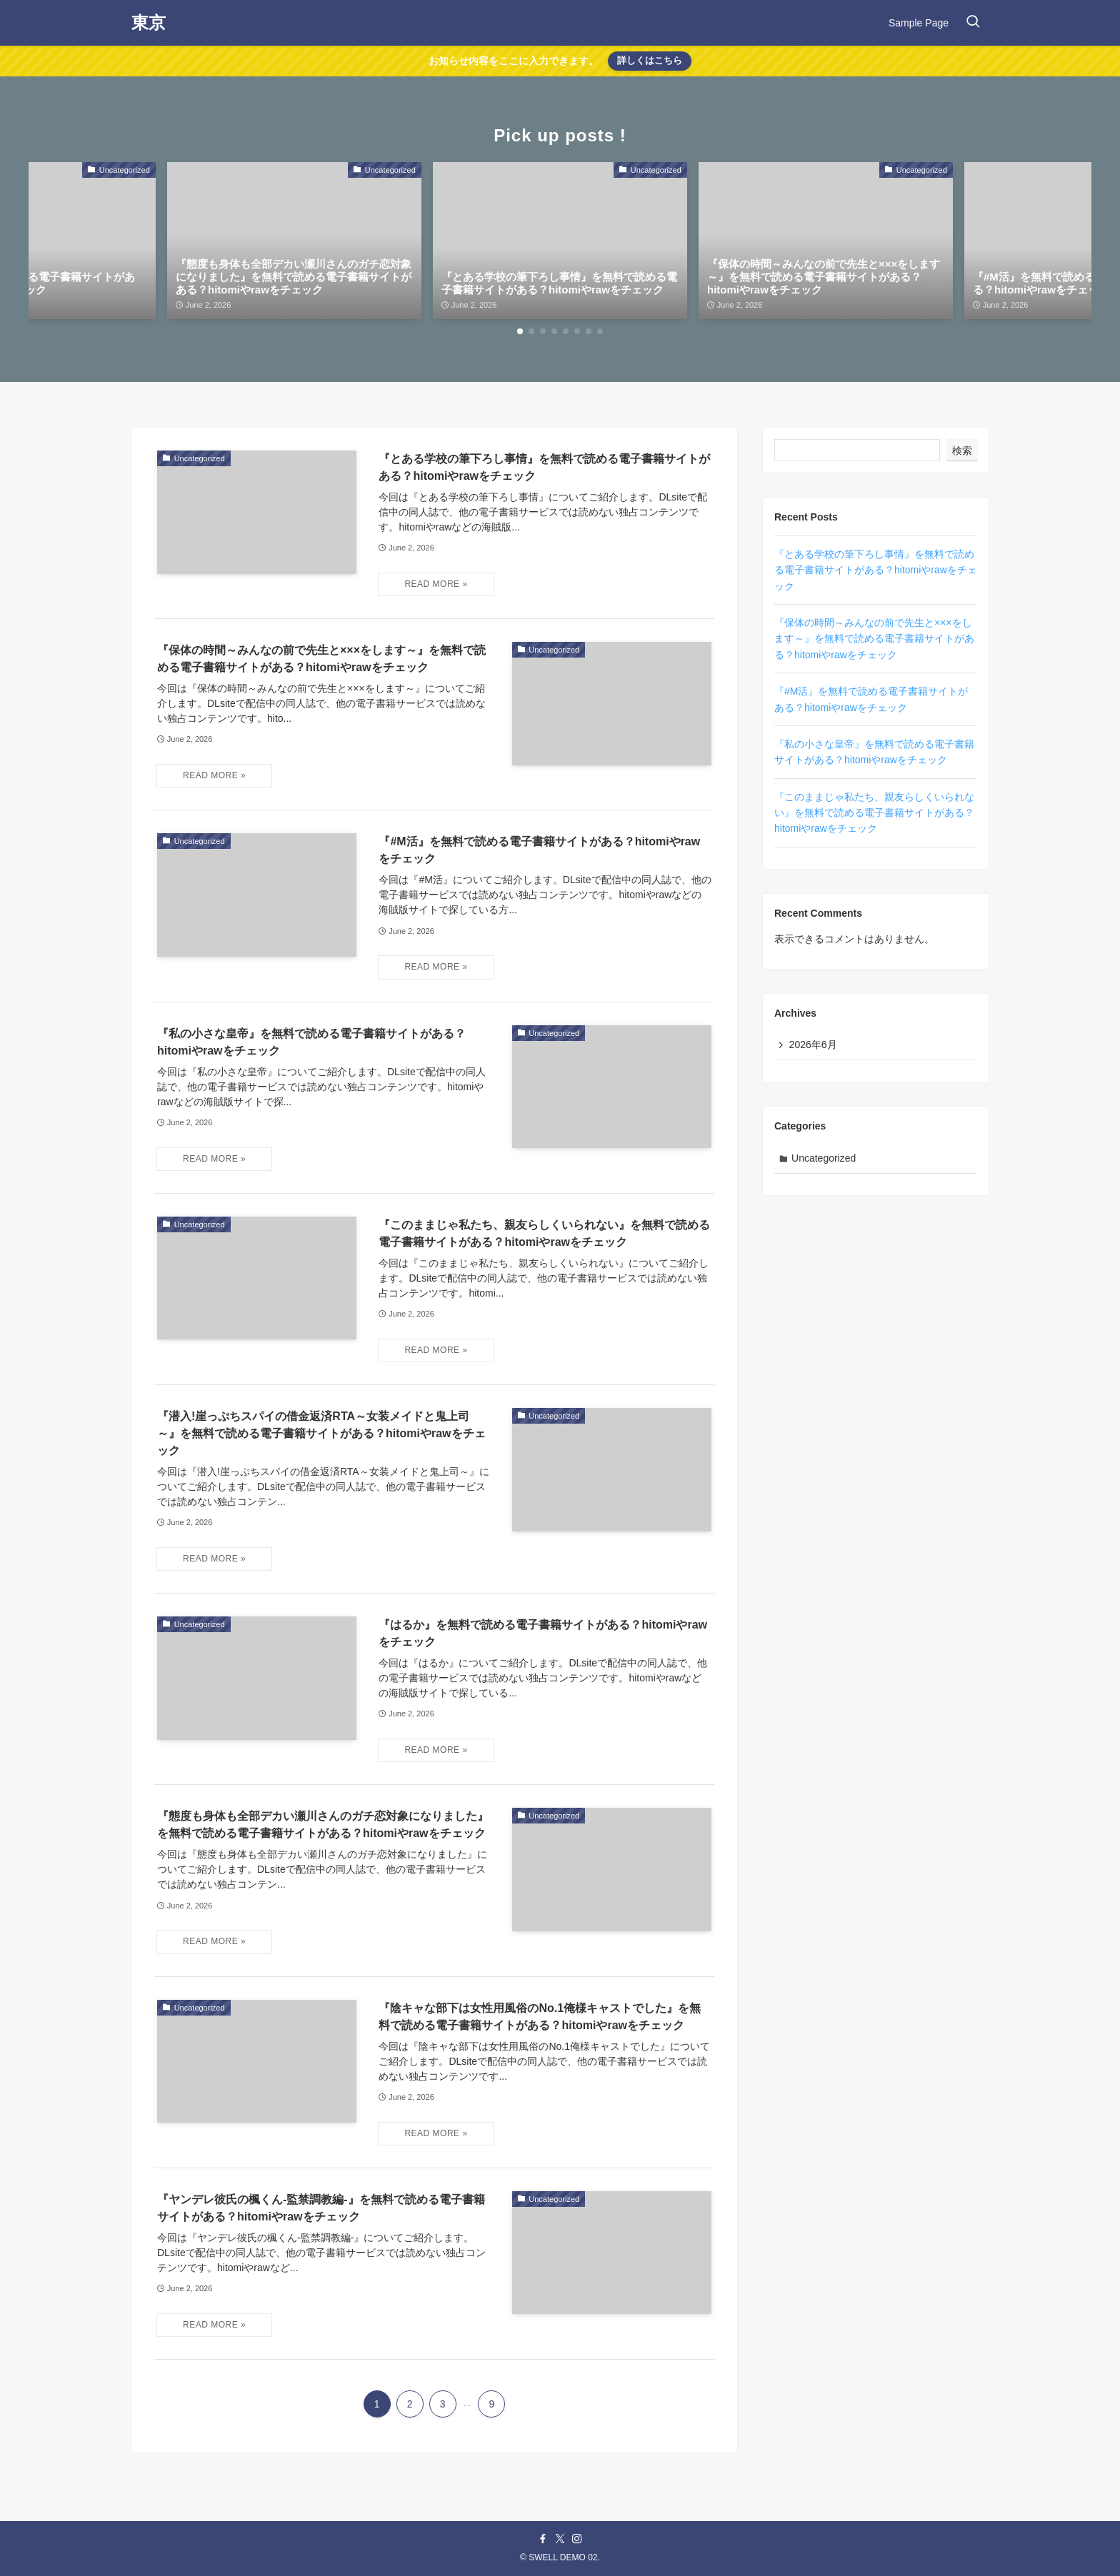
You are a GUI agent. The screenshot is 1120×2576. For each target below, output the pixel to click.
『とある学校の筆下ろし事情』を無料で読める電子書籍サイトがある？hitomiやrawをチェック (875, 570)
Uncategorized (824, 1158)
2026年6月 (813, 1045)
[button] (520, 331)
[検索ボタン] (973, 23)
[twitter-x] (560, 2538)
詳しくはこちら (649, 60)
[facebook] (542, 2538)
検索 (962, 450)
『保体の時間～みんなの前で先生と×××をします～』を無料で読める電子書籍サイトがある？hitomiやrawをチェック (874, 638)
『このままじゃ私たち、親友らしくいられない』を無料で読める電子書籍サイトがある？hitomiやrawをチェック (874, 813)
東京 (148, 22)
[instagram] (577, 2538)
